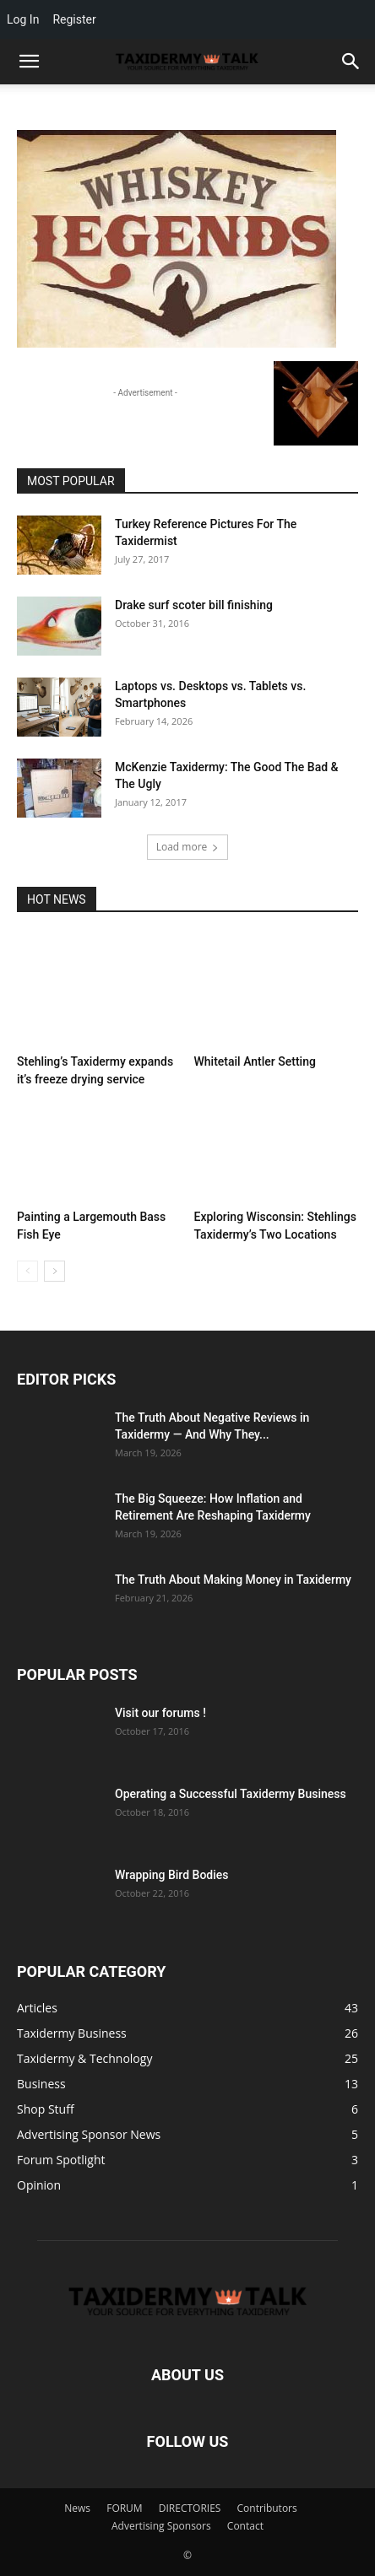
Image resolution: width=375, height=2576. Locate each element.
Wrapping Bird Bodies (171, 1875)
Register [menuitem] (73, 19)
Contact (245, 2526)
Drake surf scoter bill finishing (194, 605)
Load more (188, 847)
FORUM (124, 2508)
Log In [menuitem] (23, 19)
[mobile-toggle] (29, 61)
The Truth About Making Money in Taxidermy (233, 1579)
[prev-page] (27, 1271)
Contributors (267, 2508)
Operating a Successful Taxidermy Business (230, 1794)
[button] (351, 61)
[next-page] (54, 1271)
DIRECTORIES (190, 2508)
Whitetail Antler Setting (255, 1061)
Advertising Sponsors (161, 2526)
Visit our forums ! (160, 1713)
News (77, 2508)
